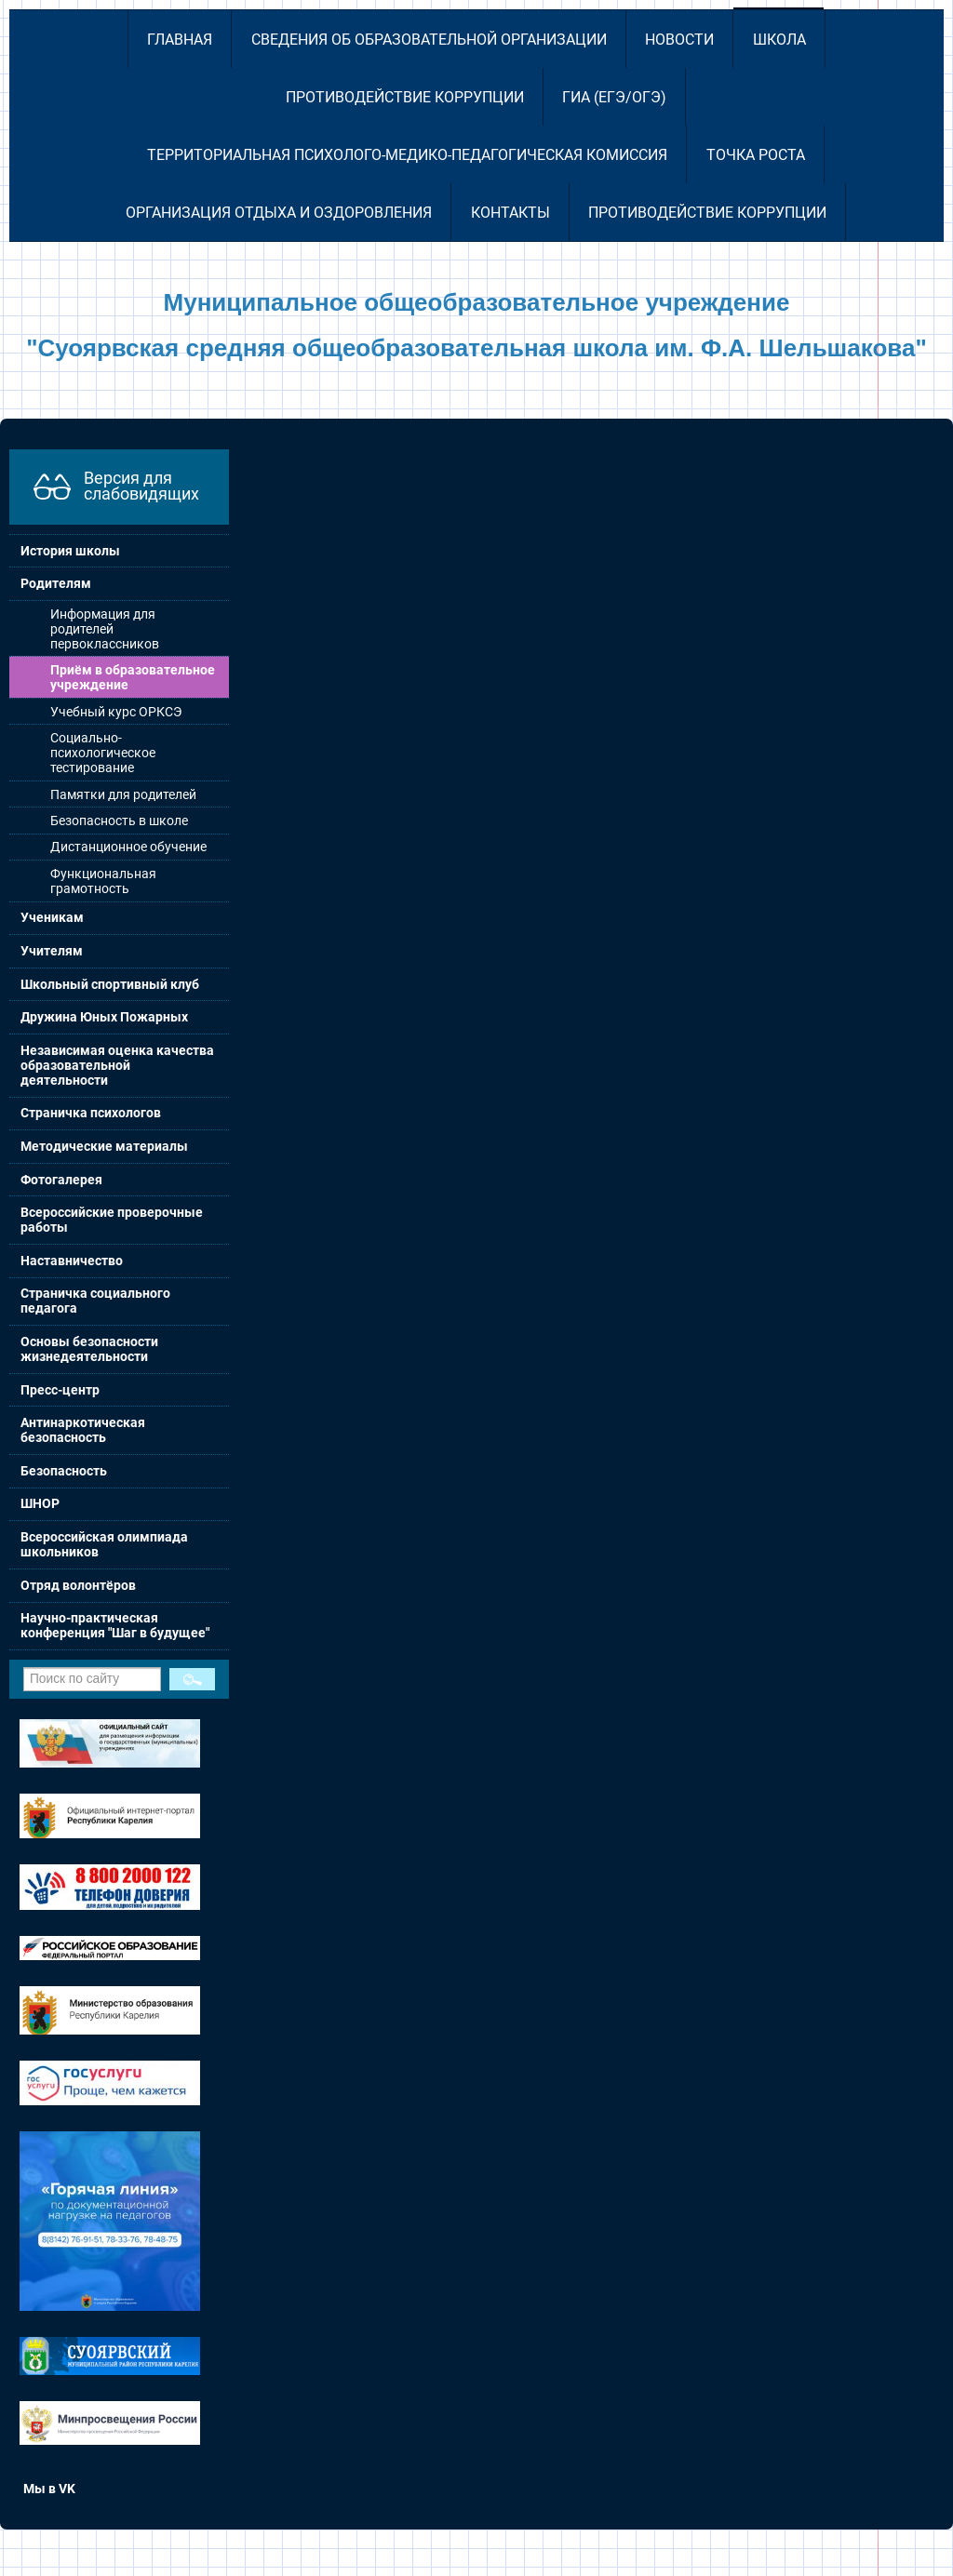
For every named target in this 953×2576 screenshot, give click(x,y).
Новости (679, 39)
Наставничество (71, 1260)
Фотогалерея (61, 1179)
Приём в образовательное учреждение (132, 677)
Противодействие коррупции (405, 97)
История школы (70, 550)
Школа (779, 39)
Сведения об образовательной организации (429, 39)
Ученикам (52, 917)
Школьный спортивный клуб (109, 984)
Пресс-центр (60, 1389)
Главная (179, 39)
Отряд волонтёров (78, 1585)
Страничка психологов (90, 1112)
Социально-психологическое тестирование (102, 752)
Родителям (55, 583)
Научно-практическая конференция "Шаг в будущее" (114, 1625)
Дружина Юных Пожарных (104, 1016)
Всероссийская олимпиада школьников (104, 1544)
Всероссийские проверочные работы (111, 1220)
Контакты (510, 212)
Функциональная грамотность (103, 881)
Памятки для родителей (123, 794)
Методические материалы (104, 1146)
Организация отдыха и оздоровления (279, 212)
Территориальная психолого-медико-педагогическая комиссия (407, 155)
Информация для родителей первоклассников (104, 629)
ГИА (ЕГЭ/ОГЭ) (614, 97)
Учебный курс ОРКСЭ (115, 711)
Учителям (51, 950)
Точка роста (755, 155)
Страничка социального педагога (95, 1300)
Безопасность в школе (119, 820)
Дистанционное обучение (128, 846)
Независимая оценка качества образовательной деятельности (117, 1065)
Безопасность (63, 1470)
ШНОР (40, 1503)
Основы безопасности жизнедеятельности (89, 1349)
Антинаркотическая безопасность (82, 1430)
